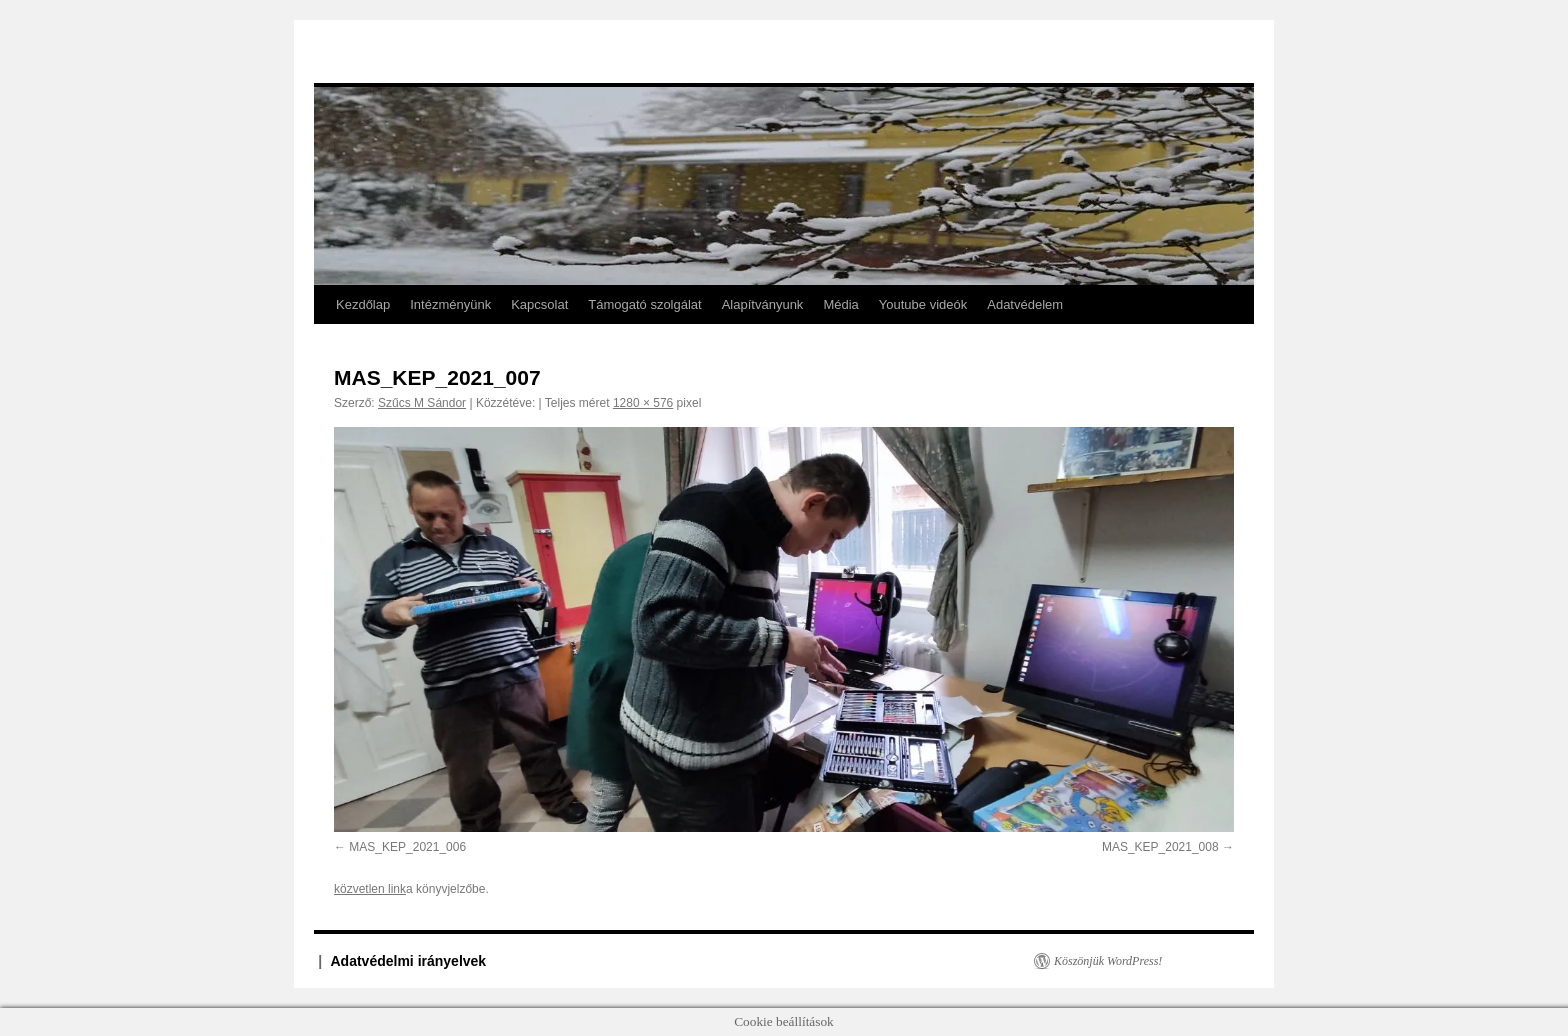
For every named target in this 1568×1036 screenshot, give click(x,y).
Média (840, 304)
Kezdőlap (363, 304)
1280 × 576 (643, 403)
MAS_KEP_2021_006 (407, 847)
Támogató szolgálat (644, 304)
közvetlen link (370, 889)
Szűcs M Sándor (422, 403)
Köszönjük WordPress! (1108, 961)
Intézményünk (450, 304)
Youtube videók (923, 304)
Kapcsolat (539, 304)
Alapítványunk (763, 304)
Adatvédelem (1025, 304)
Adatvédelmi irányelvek (409, 961)
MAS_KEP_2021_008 (1160, 847)
